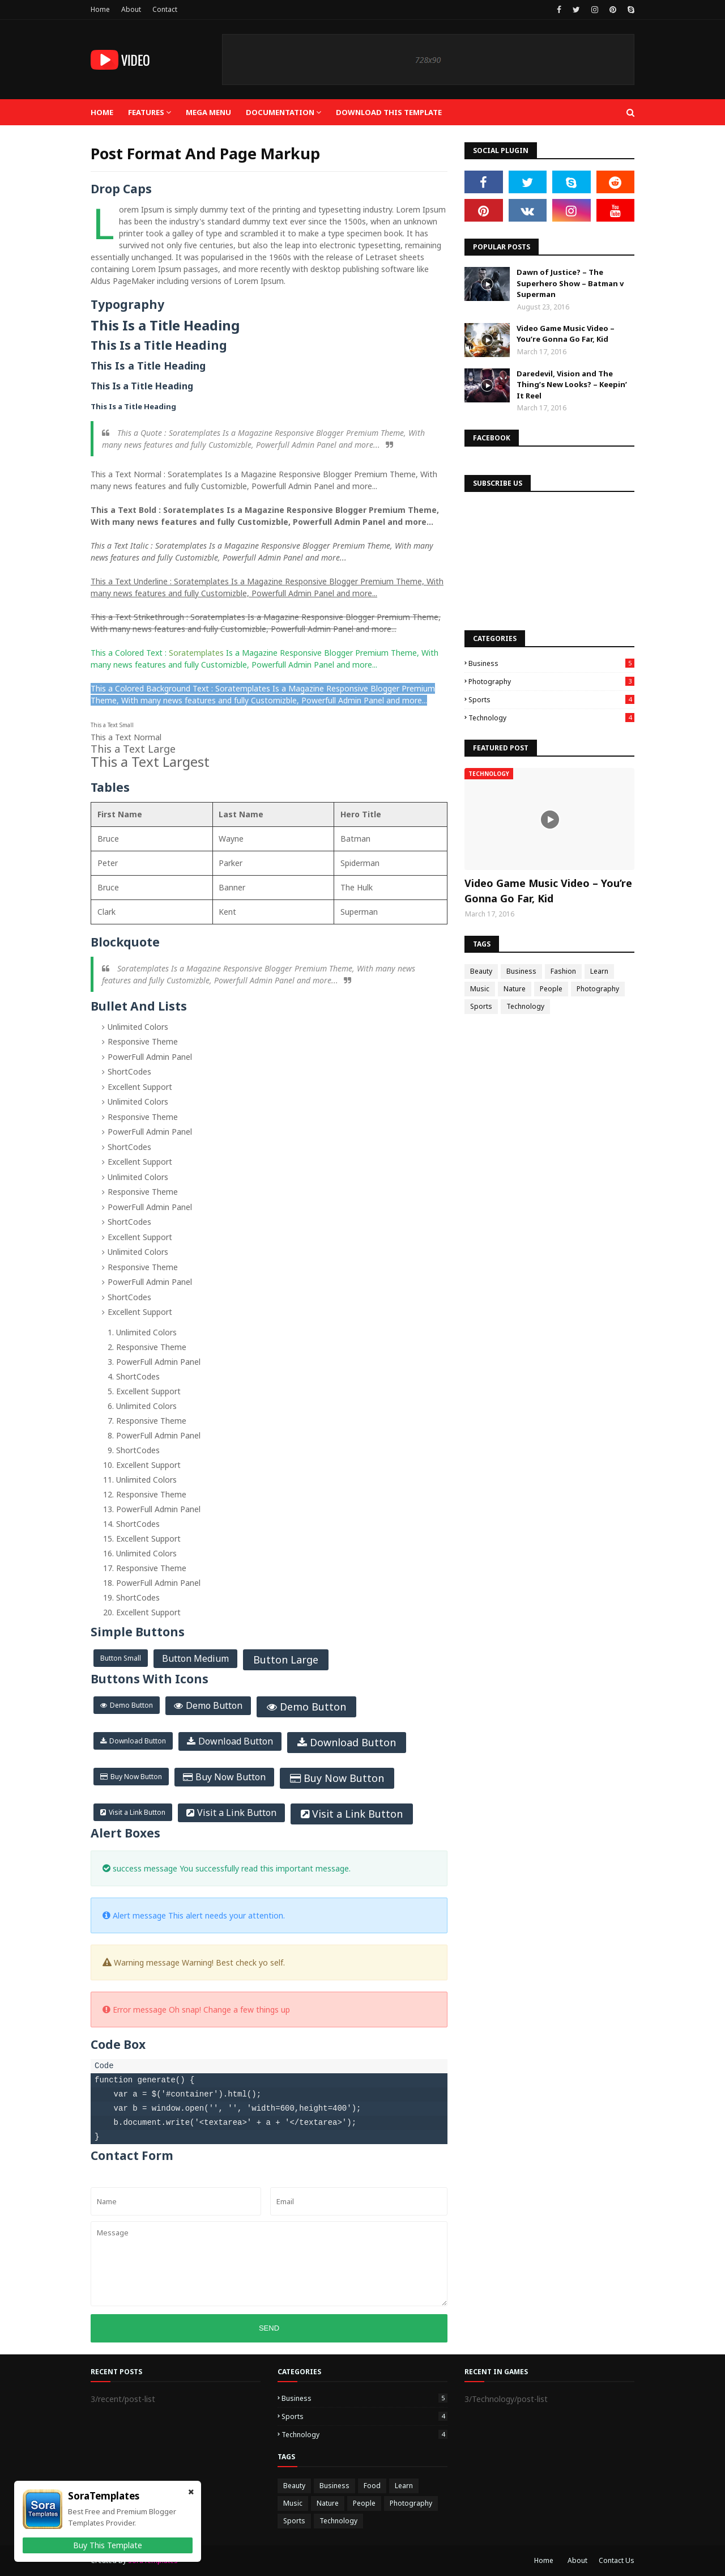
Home (100, 9)
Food (372, 2485)
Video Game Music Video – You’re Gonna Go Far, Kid (566, 334)
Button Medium (195, 1658)
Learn (599, 971)
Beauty (481, 971)
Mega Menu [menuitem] (208, 112)
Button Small (120, 1658)
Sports (551, 700)
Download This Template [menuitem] (389, 112)
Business (551, 663)
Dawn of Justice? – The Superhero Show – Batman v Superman (570, 283)
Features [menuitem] (146, 112)
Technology (551, 718)
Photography (551, 681)
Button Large (285, 1659)
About (131, 9)
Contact (164, 9)
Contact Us (616, 2560)
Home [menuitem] (102, 112)
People (551, 989)
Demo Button (131, 1705)
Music (479, 989)
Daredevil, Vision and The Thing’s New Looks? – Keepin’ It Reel (572, 384)
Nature (515, 989)
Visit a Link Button (137, 1812)
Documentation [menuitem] (280, 112)
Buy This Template (107, 2545)
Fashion (563, 971)
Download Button (137, 1741)
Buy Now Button (136, 1776)
